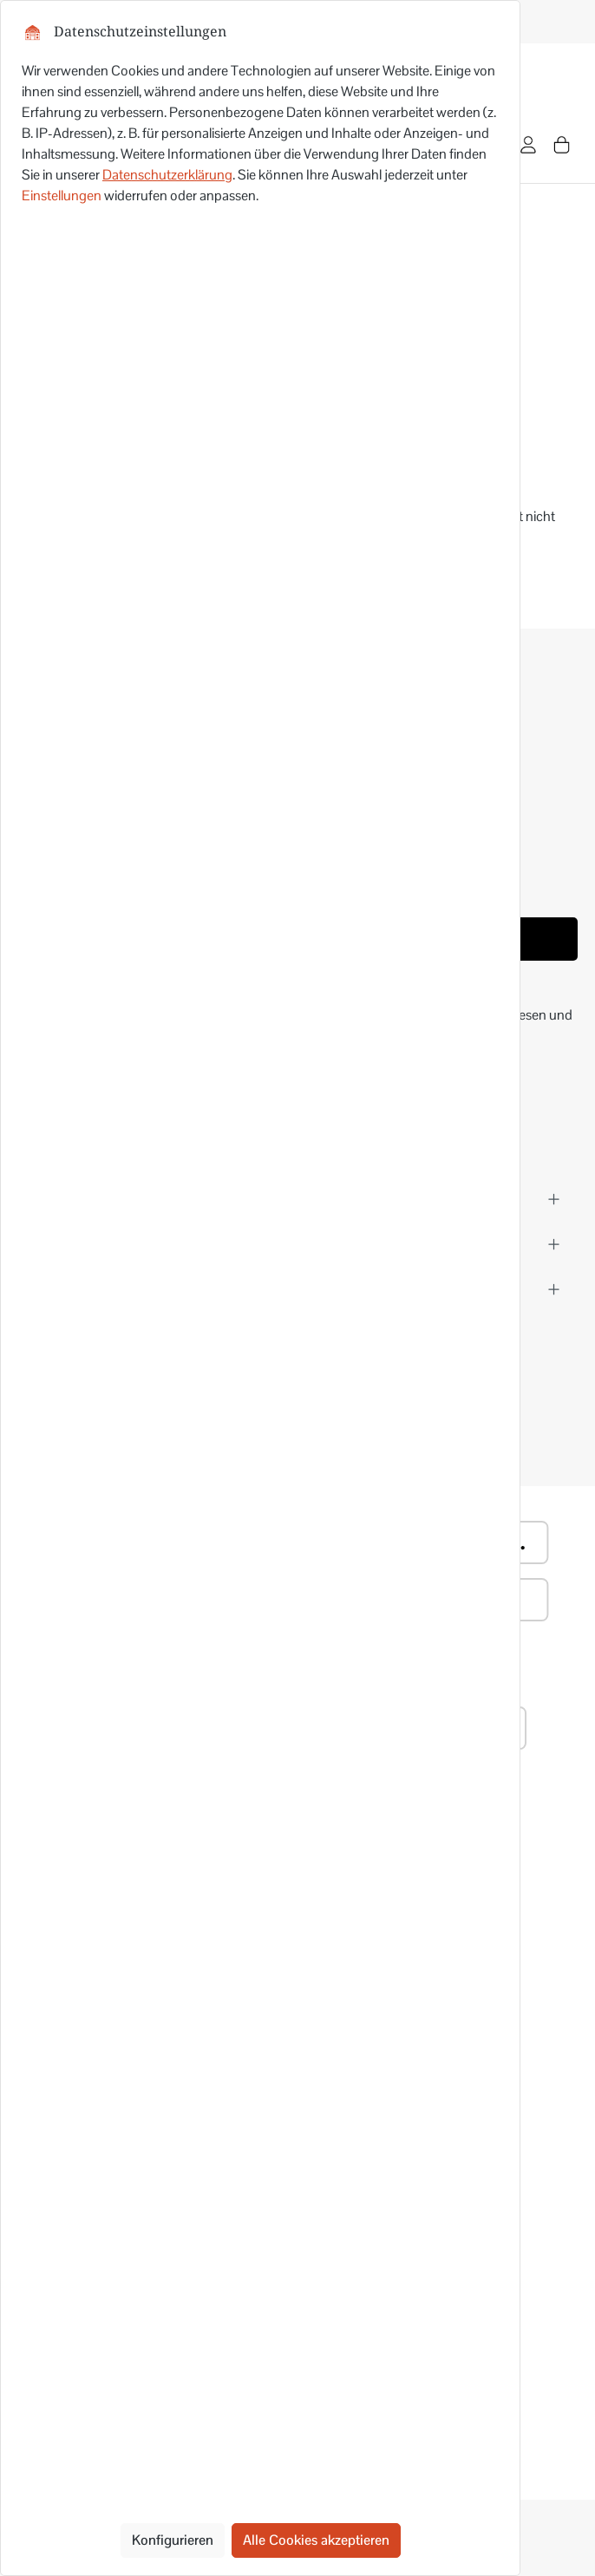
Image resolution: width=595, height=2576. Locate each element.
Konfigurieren (172, 2540)
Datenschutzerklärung (167, 175)
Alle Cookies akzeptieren (316, 2540)
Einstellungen (61, 195)
